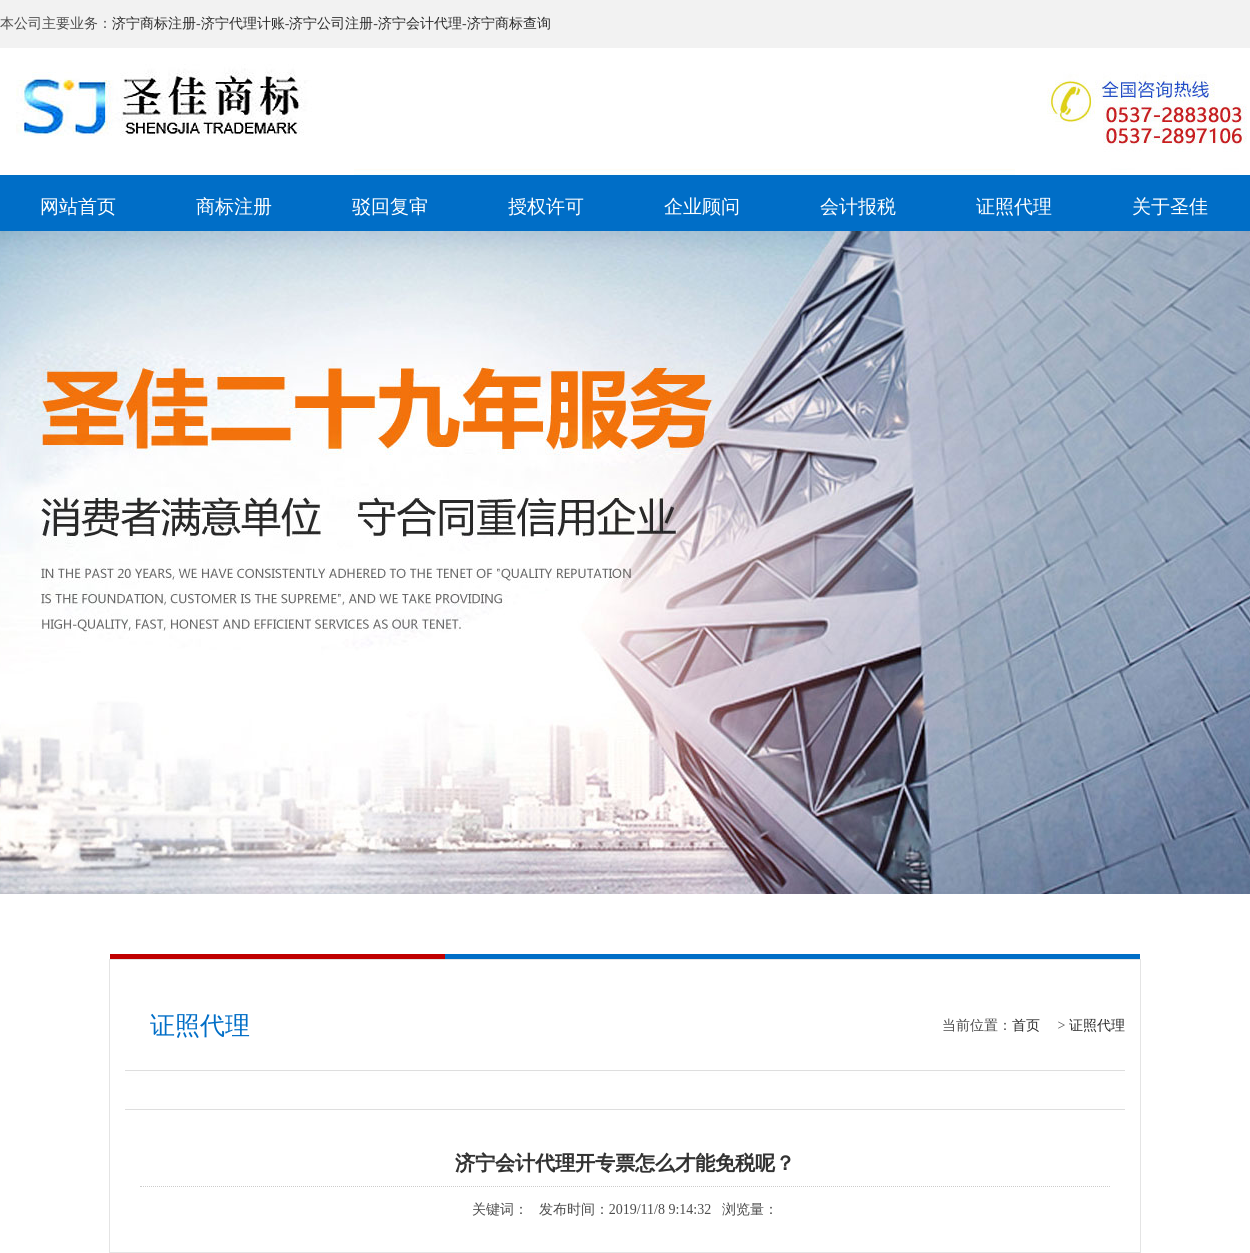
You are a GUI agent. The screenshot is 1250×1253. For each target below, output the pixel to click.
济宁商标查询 (509, 23)
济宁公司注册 (331, 23)
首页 (1026, 1025)
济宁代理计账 (243, 23)
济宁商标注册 (154, 23)
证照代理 (1097, 1025)
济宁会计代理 (420, 23)
